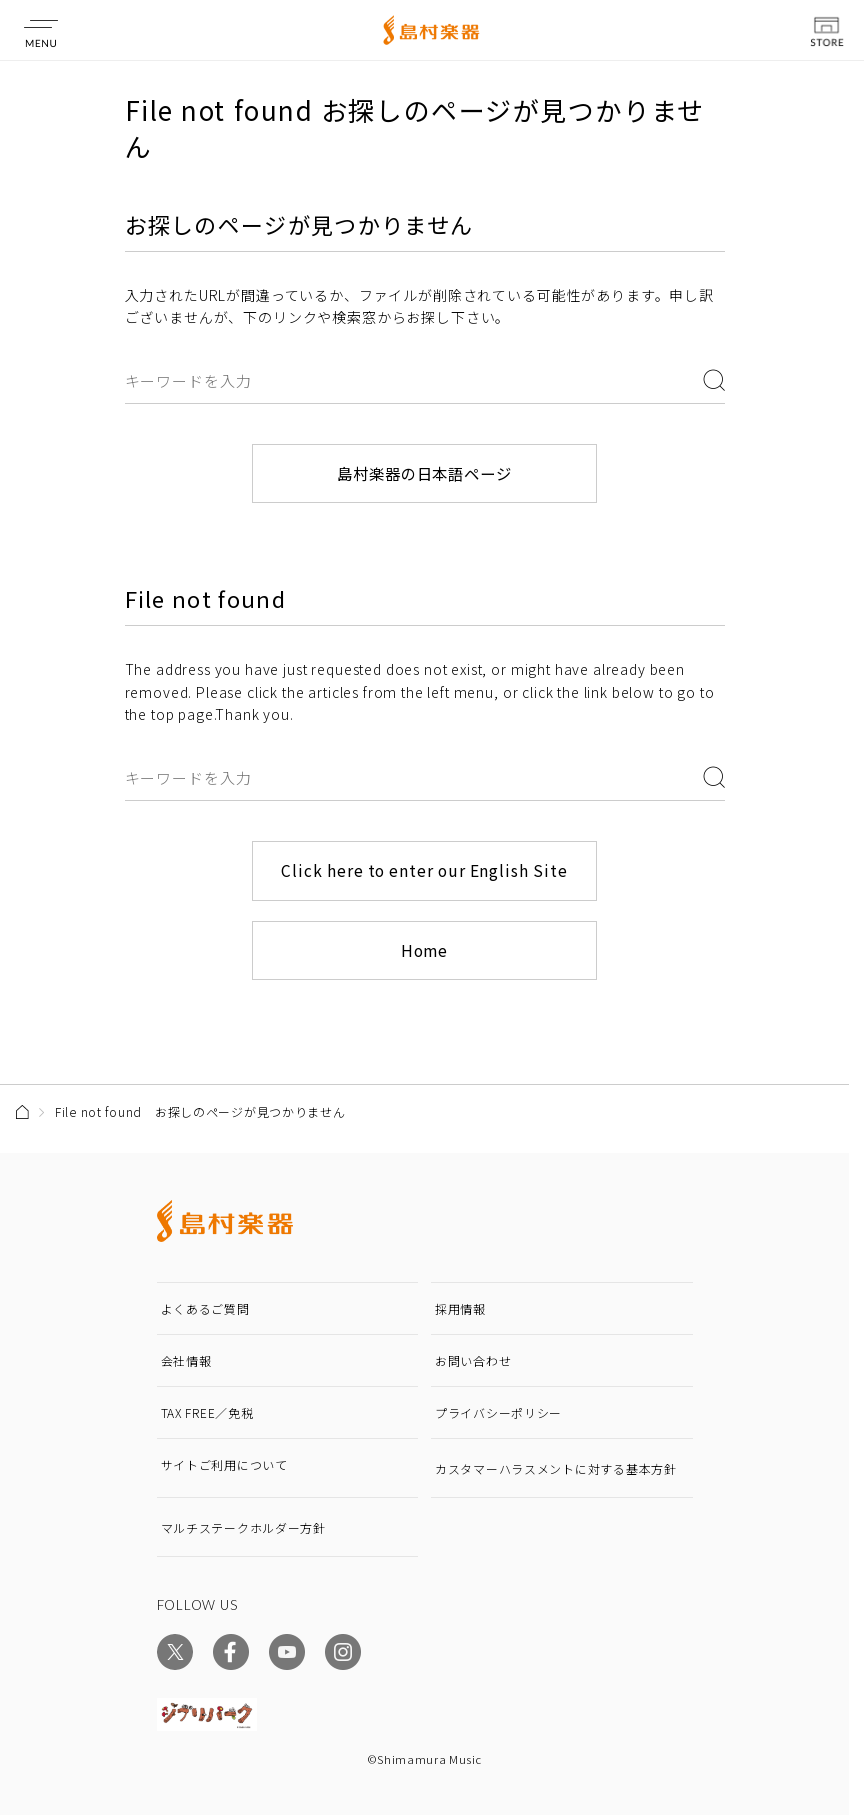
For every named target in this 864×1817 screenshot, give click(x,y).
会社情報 (186, 1362)
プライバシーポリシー (498, 1414)
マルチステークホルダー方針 (243, 1529)
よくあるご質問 (205, 1310)
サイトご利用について (224, 1466)
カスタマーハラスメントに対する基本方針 (556, 1470)
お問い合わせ (473, 1362)
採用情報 (460, 1310)
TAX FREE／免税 (207, 1414)
